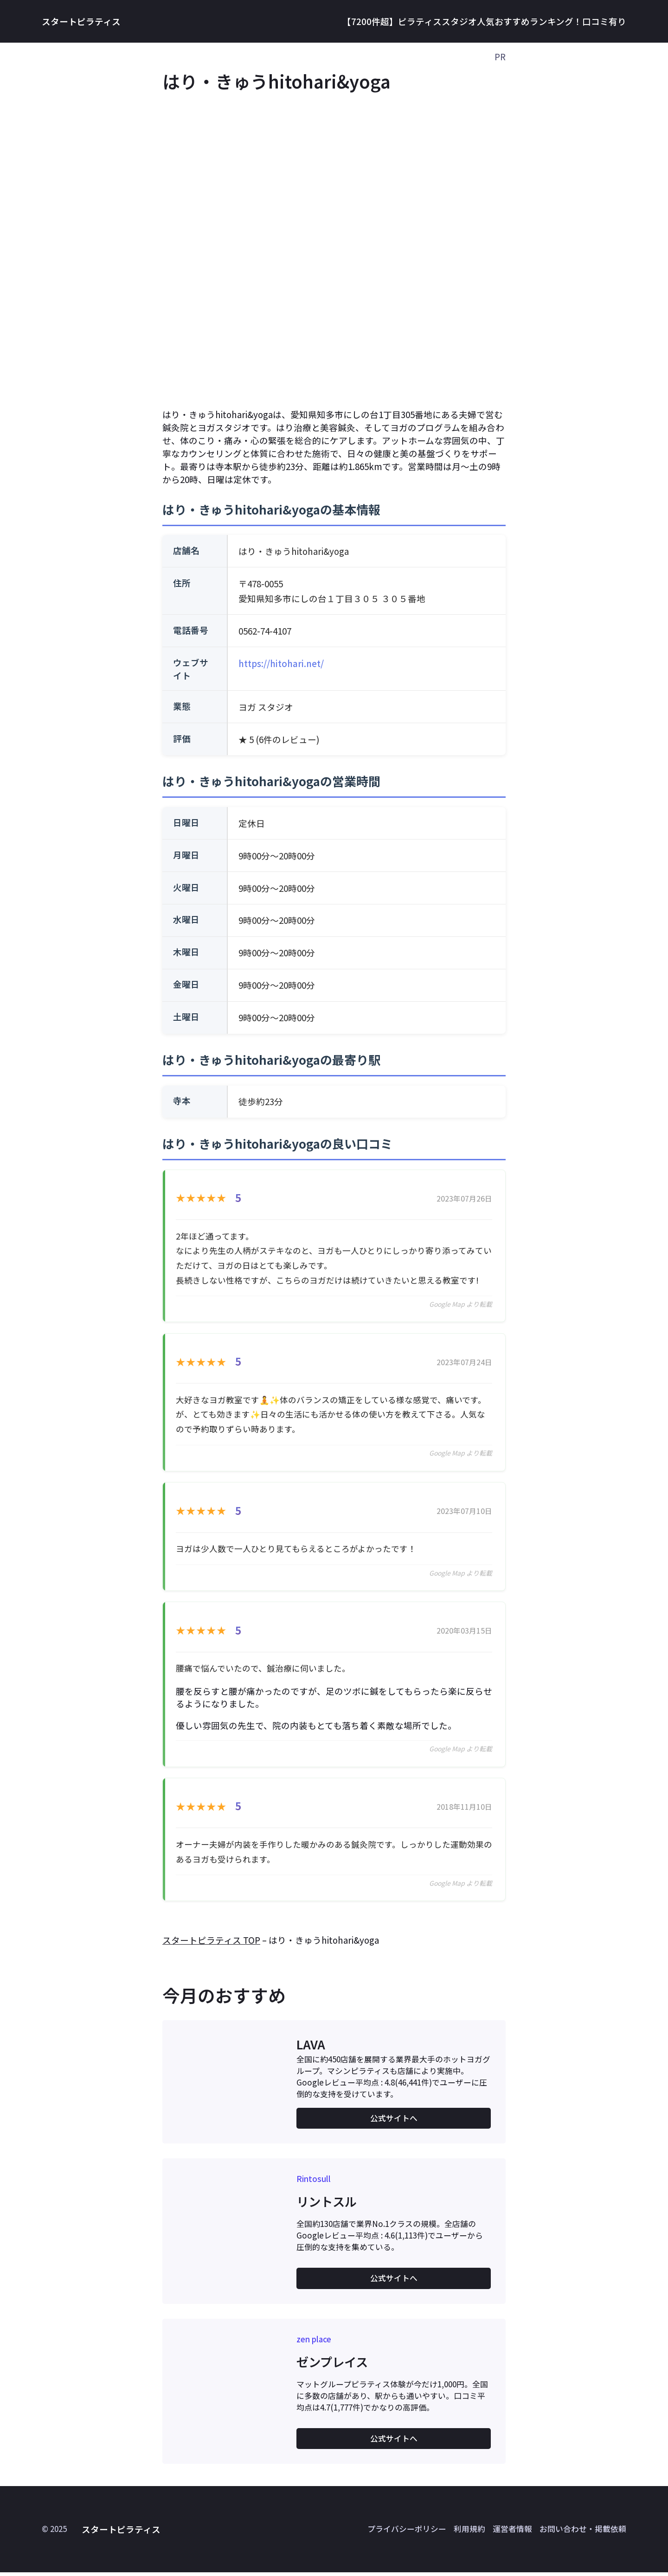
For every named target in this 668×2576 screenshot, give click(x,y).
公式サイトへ (394, 2121)
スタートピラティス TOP (211, 1943)
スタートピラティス (81, 21)
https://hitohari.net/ (281, 663)
